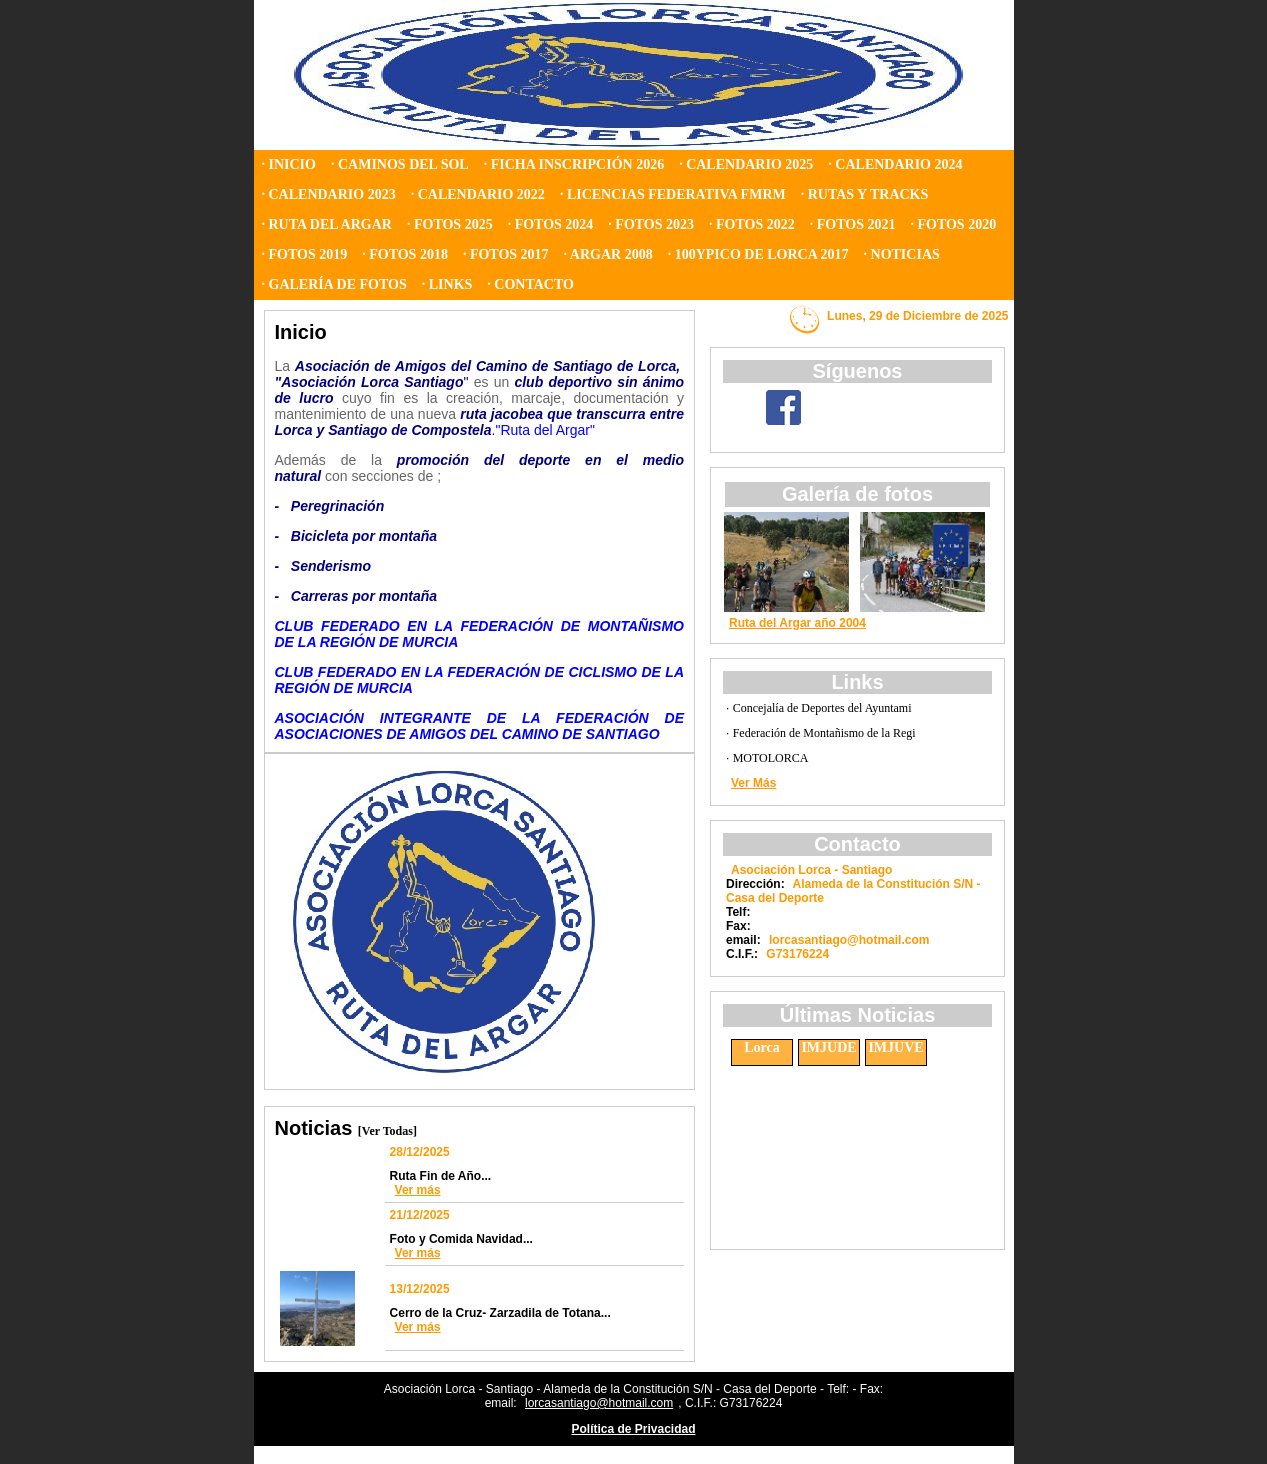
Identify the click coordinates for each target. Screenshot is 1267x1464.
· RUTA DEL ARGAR (327, 224)
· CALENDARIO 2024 (895, 164)
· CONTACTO (530, 284)
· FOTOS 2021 (853, 224)
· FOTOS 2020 (953, 224)
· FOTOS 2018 (405, 254)
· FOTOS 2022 (752, 224)
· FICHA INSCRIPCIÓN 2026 (574, 164)
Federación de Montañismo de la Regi (824, 733)
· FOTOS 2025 (450, 224)
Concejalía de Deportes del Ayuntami (822, 708)
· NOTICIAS (902, 254)
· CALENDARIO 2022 (478, 194)
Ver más (418, 1190)
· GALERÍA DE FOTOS (334, 284)
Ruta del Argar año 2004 (797, 623)
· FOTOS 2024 (551, 224)
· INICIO (289, 164)
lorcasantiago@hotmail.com (599, 1403)
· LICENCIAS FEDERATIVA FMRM (673, 194)
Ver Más (753, 783)
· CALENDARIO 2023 (329, 194)
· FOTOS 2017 (506, 254)
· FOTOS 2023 (651, 224)
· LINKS (447, 284)
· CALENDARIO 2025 (746, 164)
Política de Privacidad (633, 1429)
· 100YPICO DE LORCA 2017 (758, 254)
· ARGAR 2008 (608, 254)
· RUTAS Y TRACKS (865, 194)
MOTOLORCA (771, 758)
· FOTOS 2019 (305, 254)
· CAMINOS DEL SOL (400, 164)
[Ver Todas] (387, 1131)
